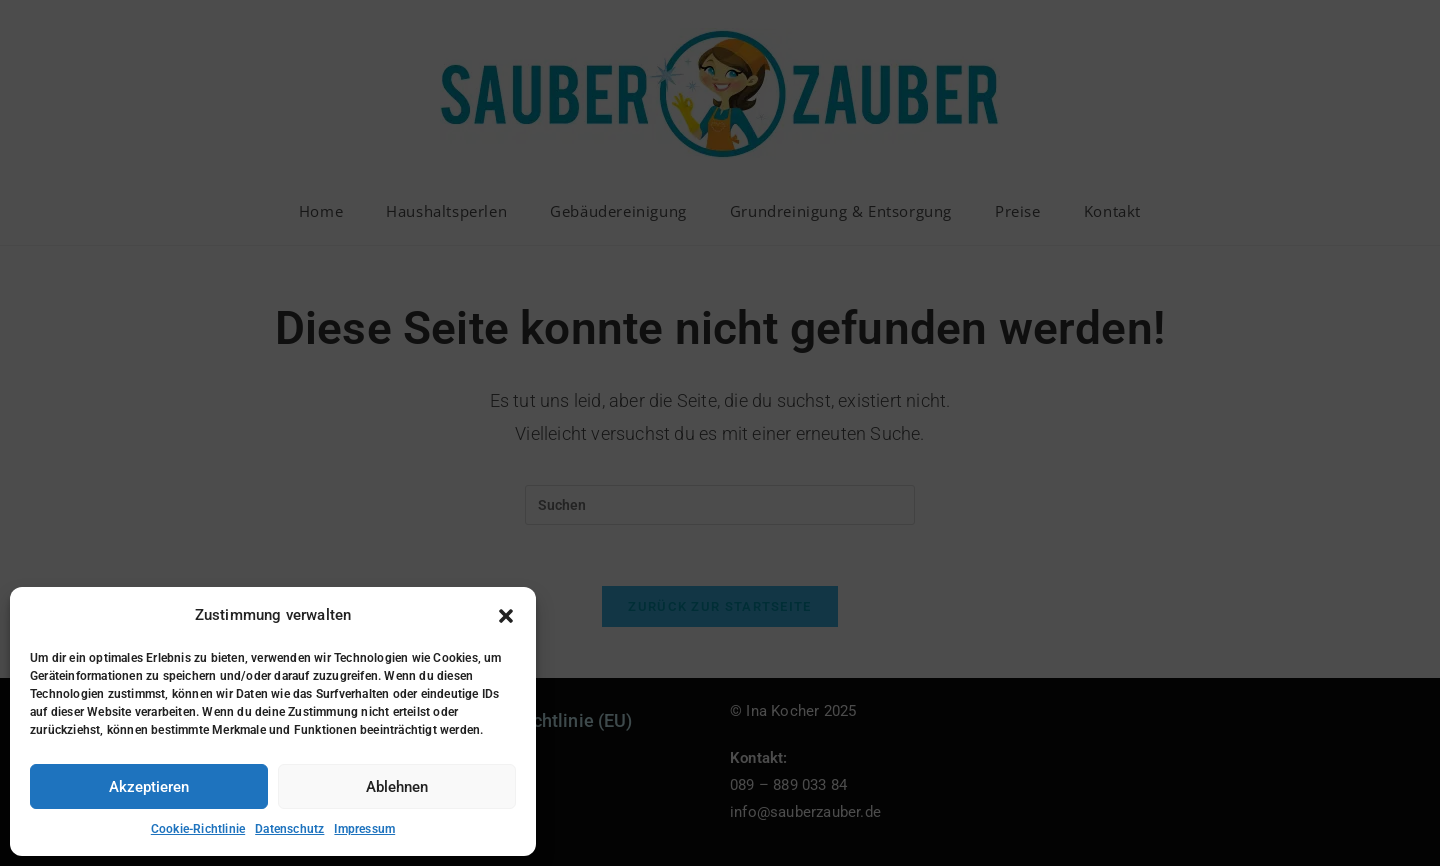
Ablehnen (397, 787)
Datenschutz (289, 829)
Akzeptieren (149, 787)
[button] (506, 616)
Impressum (364, 829)
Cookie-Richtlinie (198, 829)
